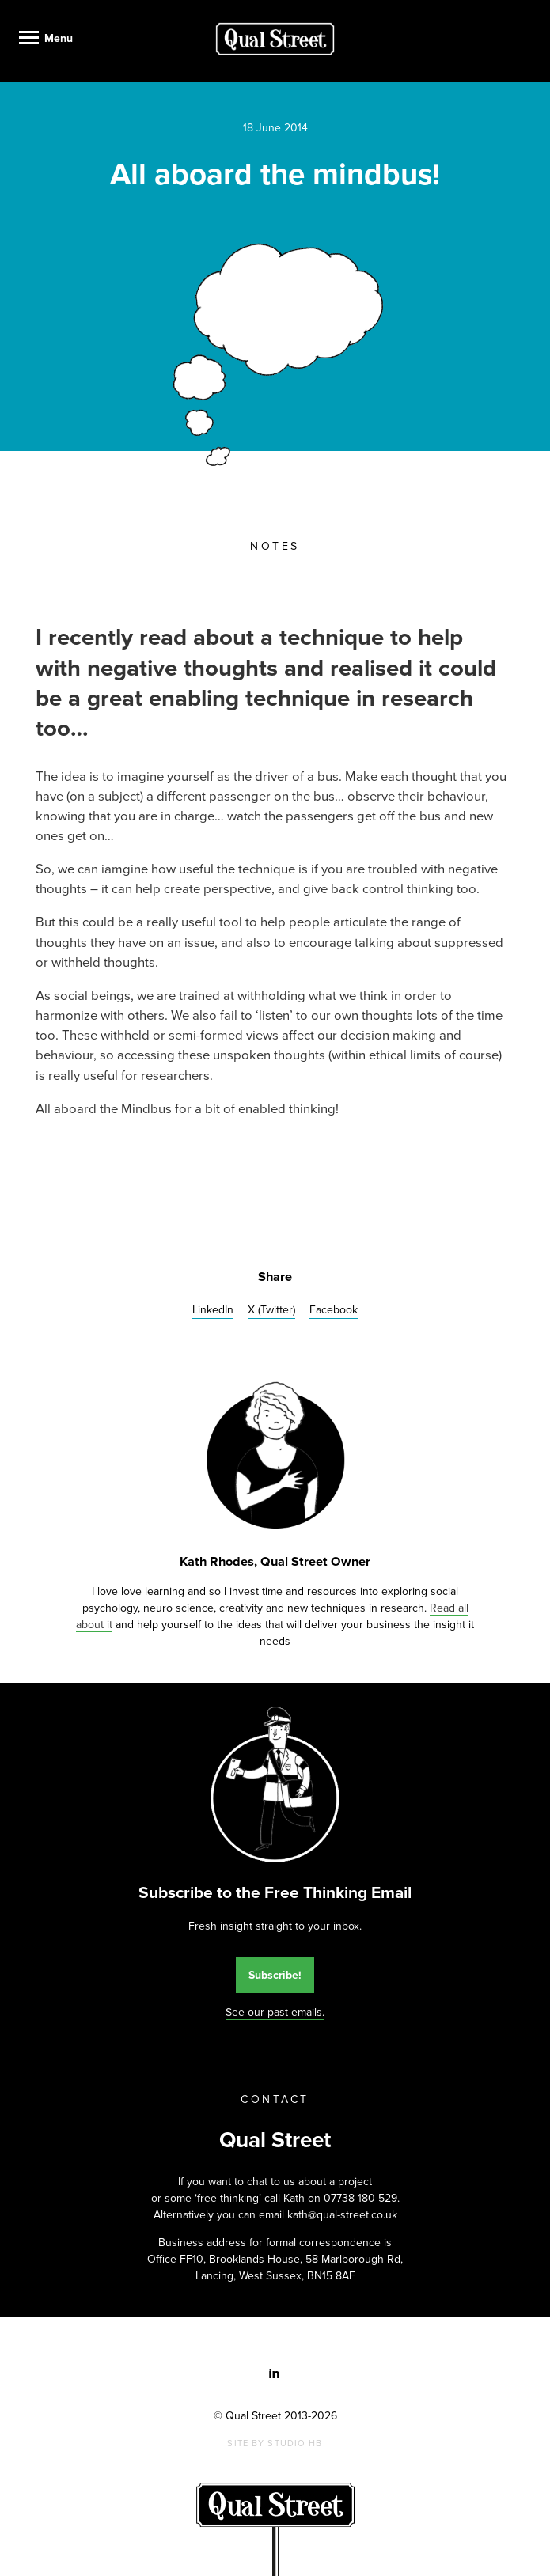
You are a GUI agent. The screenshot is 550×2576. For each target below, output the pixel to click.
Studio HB (294, 2443)
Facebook (333, 1309)
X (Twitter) (271, 1309)
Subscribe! (275, 1975)
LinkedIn (212, 1309)
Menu (58, 38)
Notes (275, 546)
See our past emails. (275, 2012)
